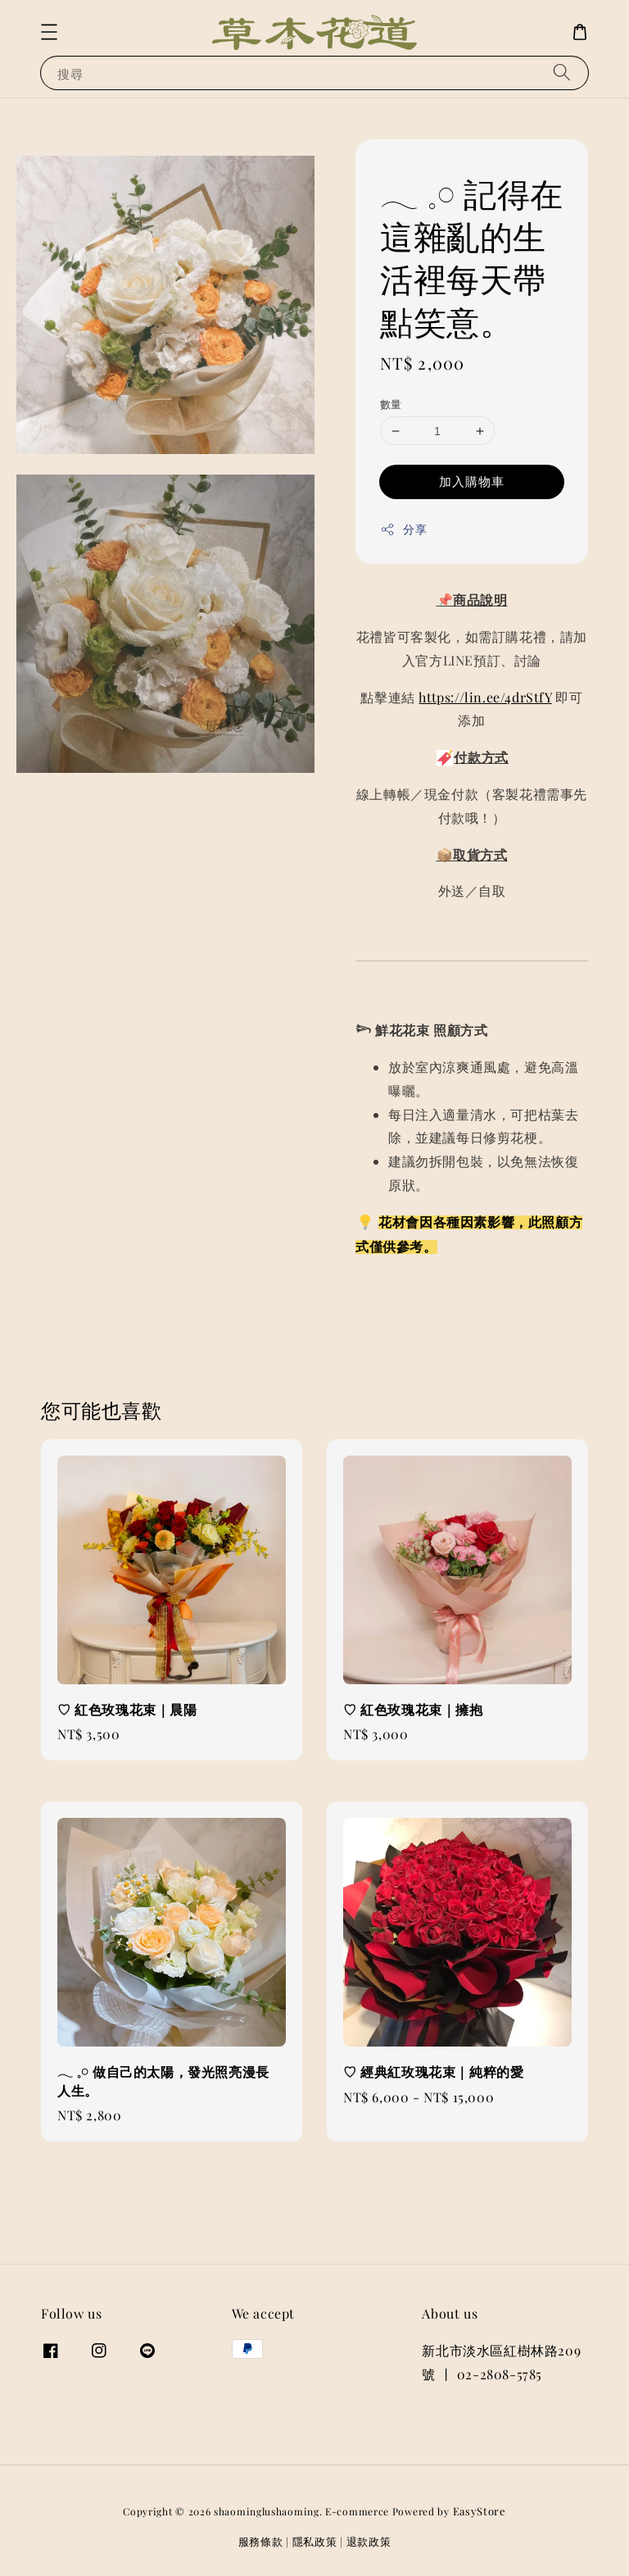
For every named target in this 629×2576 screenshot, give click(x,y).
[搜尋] (562, 73)
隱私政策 (314, 2541)
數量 (391, 404)
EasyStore (479, 2511)
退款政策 (368, 2541)
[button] (49, 32)
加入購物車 (472, 481)
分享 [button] (403, 529)
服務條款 (260, 2541)
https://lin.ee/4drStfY (485, 697)
